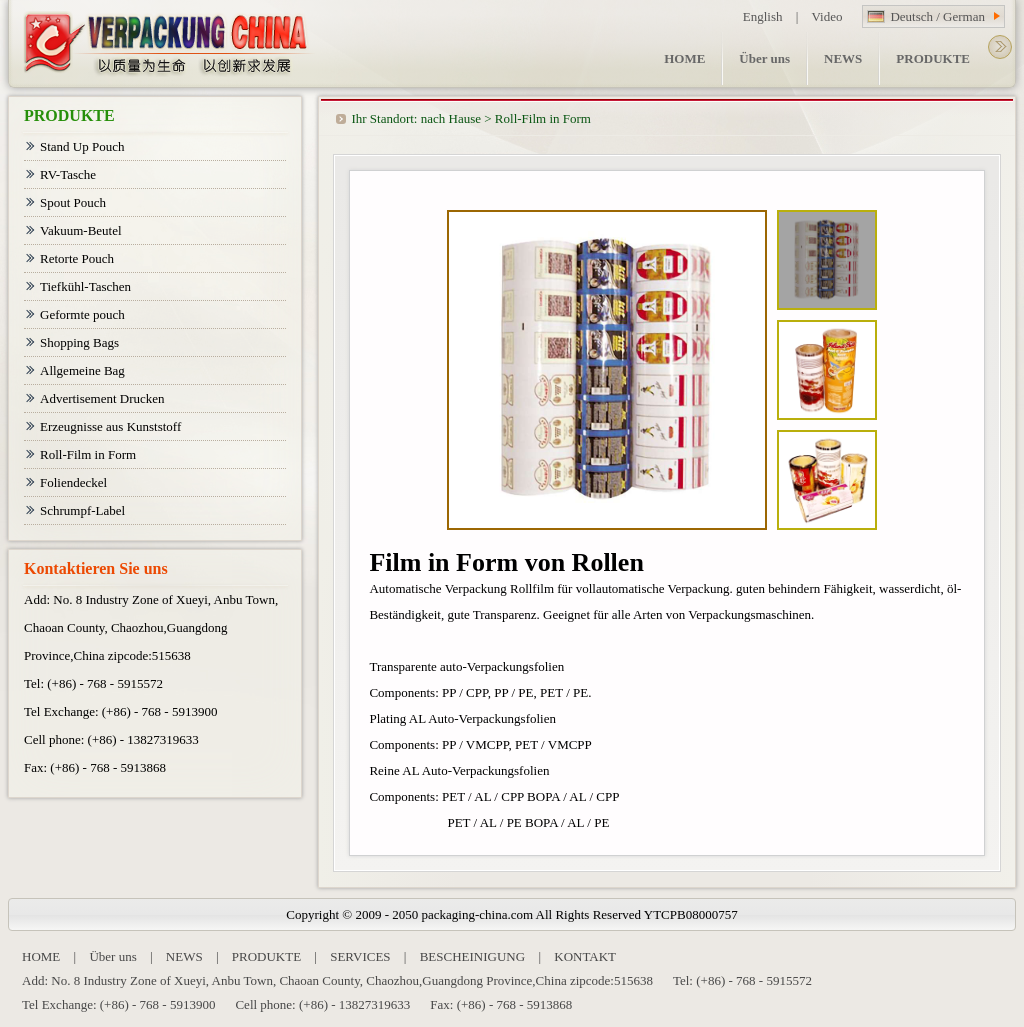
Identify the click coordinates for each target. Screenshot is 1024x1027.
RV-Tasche (68, 174)
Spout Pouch (73, 202)
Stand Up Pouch (82, 146)
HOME (41, 956)
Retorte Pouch (77, 258)
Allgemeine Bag (82, 370)
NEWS (184, 956)
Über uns (112, 956)
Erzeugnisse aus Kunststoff (110, 426)
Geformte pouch (82, 314)
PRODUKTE (266, 956)
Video (826, 16)
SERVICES (360, 956)
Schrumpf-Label (82, 510)
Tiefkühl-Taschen (85, 286)
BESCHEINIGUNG (472, 956)
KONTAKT (585, 956)
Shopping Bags (79, 342)
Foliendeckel (73, 482)
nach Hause (451, 118)
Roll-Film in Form (543, 118)
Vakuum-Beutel (81, 230)
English (763, 16)
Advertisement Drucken (102, 398)
